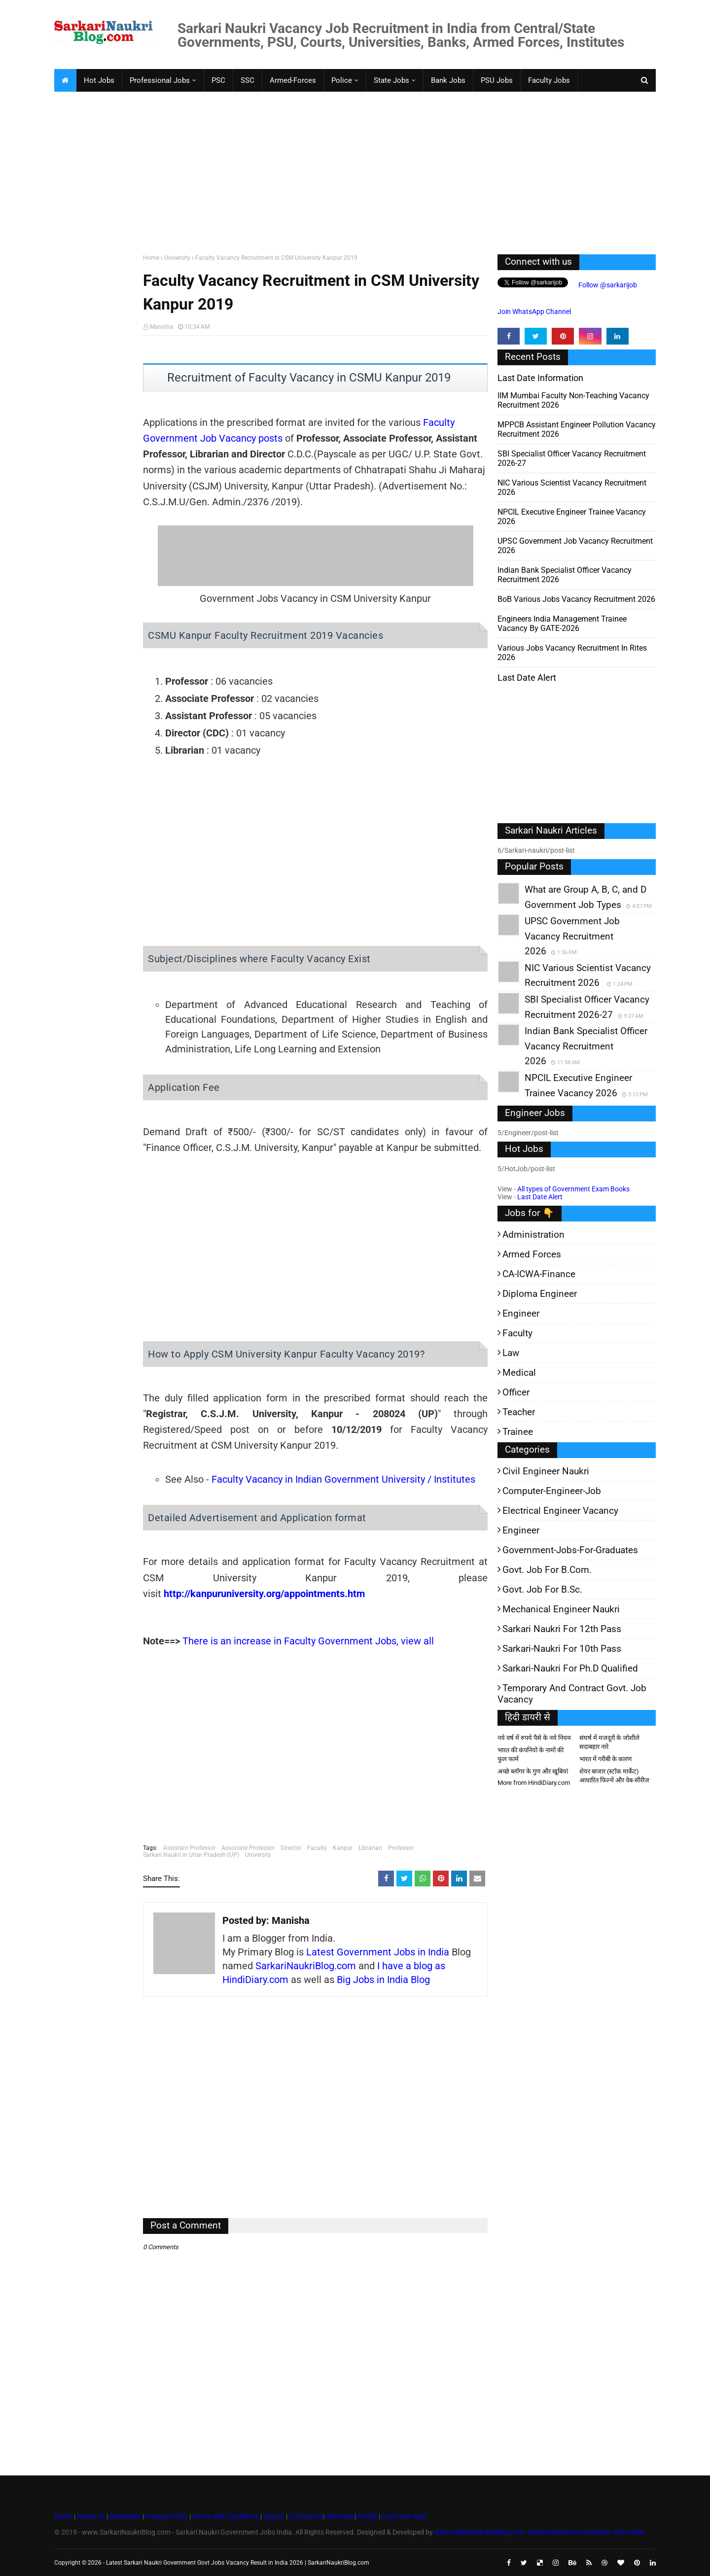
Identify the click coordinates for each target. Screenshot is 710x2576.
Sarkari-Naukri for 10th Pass (561, 1648)
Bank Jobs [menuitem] (448, 80)
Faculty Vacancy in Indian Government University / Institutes (343, 1479)
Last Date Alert (540, 1197)
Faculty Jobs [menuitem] (549, 80)
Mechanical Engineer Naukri (561, 1609)
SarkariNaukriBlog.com (305, 1966)
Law (510, 1352)
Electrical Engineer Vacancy (560, 1510)
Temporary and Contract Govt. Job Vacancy (571, 1693)
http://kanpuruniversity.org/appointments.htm (264, 1594)
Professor (401, 1848)
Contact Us (306, 2516)
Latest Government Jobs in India (377, 1952)
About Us (90, 2516)
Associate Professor (248, 1848)
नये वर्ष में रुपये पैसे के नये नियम (534, 1737)
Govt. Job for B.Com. (547, 1569)
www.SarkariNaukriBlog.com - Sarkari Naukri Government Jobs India (539, 2532)
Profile (367, 2516)
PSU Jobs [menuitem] (497, 80)
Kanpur (343, 1848)
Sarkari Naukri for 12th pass (561, 1629)
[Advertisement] (350, 171)
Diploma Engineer (539, 1293)
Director (291, 1848)
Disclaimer (125, 2516)
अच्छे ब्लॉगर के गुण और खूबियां (532, 1771)
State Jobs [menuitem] (391, 80)
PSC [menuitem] (218, 80)
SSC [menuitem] (247, 80)
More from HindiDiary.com (533, 1782)
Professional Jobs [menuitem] (160, 80)
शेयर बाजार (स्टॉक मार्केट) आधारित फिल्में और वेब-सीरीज (614, 1776)
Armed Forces (531, 1254)
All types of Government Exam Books (573, 1189)
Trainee (517, 1431)
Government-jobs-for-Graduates (570, 1550)
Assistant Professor (189, 1848)
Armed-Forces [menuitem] (293, 80)
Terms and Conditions (225, 2516)
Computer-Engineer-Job (551, 1491)
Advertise (340, 2516)
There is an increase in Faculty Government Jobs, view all (308, 1641)
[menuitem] (65, 80)
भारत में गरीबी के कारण (605, 1759)
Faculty (317, 1848)
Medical (519, 1372)
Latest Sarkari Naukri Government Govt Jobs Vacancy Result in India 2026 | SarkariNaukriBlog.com (237, 2562)
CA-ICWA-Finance (538, 1274)
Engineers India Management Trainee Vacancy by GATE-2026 (562, 623)
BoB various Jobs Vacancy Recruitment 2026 (576, 599)
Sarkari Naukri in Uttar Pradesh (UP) (191, 1854)
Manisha (161, 326)
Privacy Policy (166, 2516)
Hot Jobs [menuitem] (99, 80)
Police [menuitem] (341, 80)
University (177, 257)
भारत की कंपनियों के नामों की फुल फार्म (530, 1754)
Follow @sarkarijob (607, 285)
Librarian (370, 1848)
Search (273, 2516)
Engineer (520, 1313)
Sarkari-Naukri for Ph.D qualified (570, 1668)
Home (151, 257)
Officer (516, 1392)
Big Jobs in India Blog (383, 1979)
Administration (533, 1234)
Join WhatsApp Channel (534, 311)
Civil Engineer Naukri (545, 1471)
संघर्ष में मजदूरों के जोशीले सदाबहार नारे (609, 1742)
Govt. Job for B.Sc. (542, 1589)
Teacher (518, 1412)
